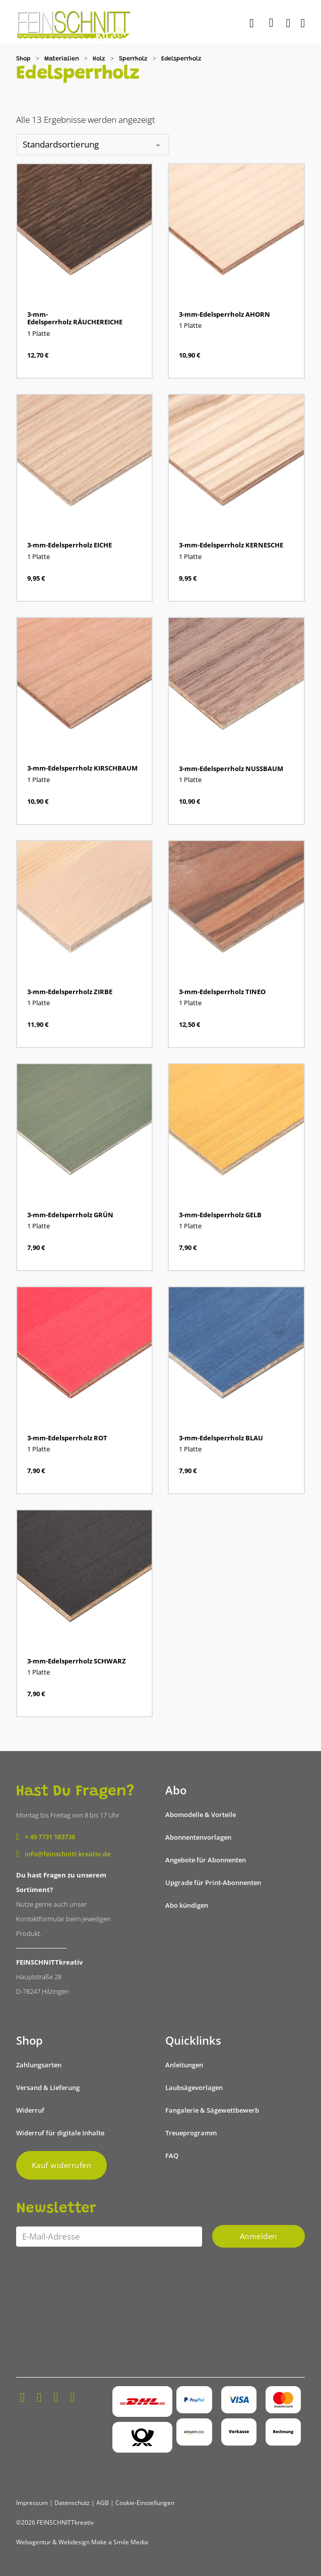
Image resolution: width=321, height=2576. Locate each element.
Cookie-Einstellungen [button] (144, 2502)
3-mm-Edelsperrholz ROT (67, 1437)
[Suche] (253, 23)
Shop (23, 59)
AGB (102, 2502)
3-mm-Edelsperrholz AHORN (224, 314)
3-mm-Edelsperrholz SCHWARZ (76, 1660)
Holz (99, 59)
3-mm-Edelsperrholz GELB (220, 1214)
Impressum (32, 2502)
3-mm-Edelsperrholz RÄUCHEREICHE (74, 318)
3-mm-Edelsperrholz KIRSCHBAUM (82, 768)
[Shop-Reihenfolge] (92, 144)
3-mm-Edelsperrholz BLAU (221, 1437)
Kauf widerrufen (62, 2165)
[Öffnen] (302, 23)
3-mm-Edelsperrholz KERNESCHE (231, 544)
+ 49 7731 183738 (50, 1836)
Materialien (61, 59)
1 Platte (38, 333)
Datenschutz (72, 2502)
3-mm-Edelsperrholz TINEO (222, 991)
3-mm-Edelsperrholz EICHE (69, 544)
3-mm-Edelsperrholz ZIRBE (69, 991)
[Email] (109, 2236)
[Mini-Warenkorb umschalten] (271, 23)
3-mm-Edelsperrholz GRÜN (70, 1214)
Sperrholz (133, 59)
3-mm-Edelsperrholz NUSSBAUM (231, 768)
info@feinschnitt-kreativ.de (67, 1853)
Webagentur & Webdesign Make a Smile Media (82, 2542)
